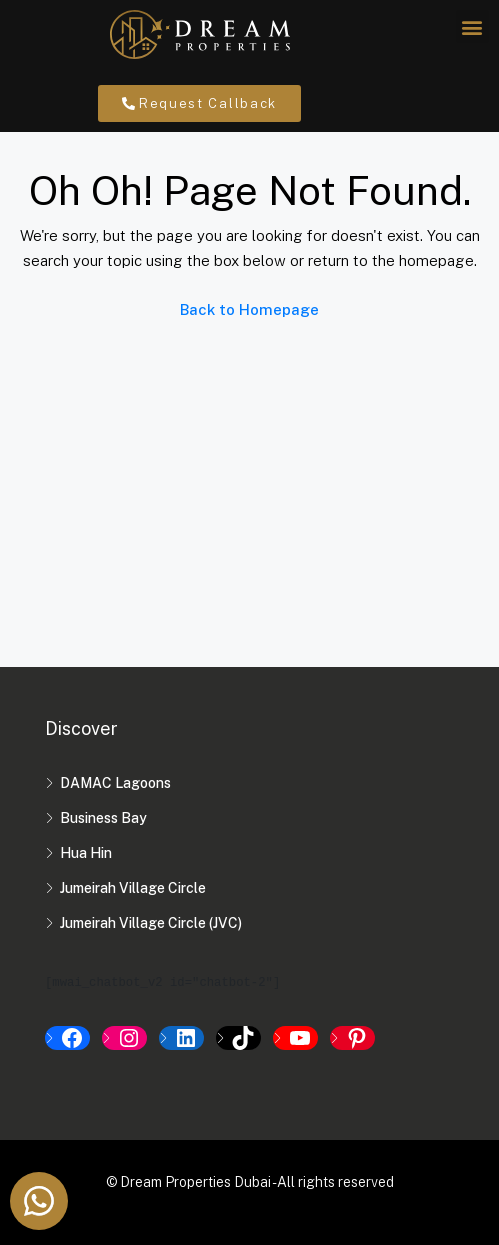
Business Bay (103, 818)
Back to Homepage (249, 309)
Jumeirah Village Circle (133, 888)
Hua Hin (86, 853)
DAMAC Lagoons (115, 783)
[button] (472, 26)
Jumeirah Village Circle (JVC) (151, 923)
